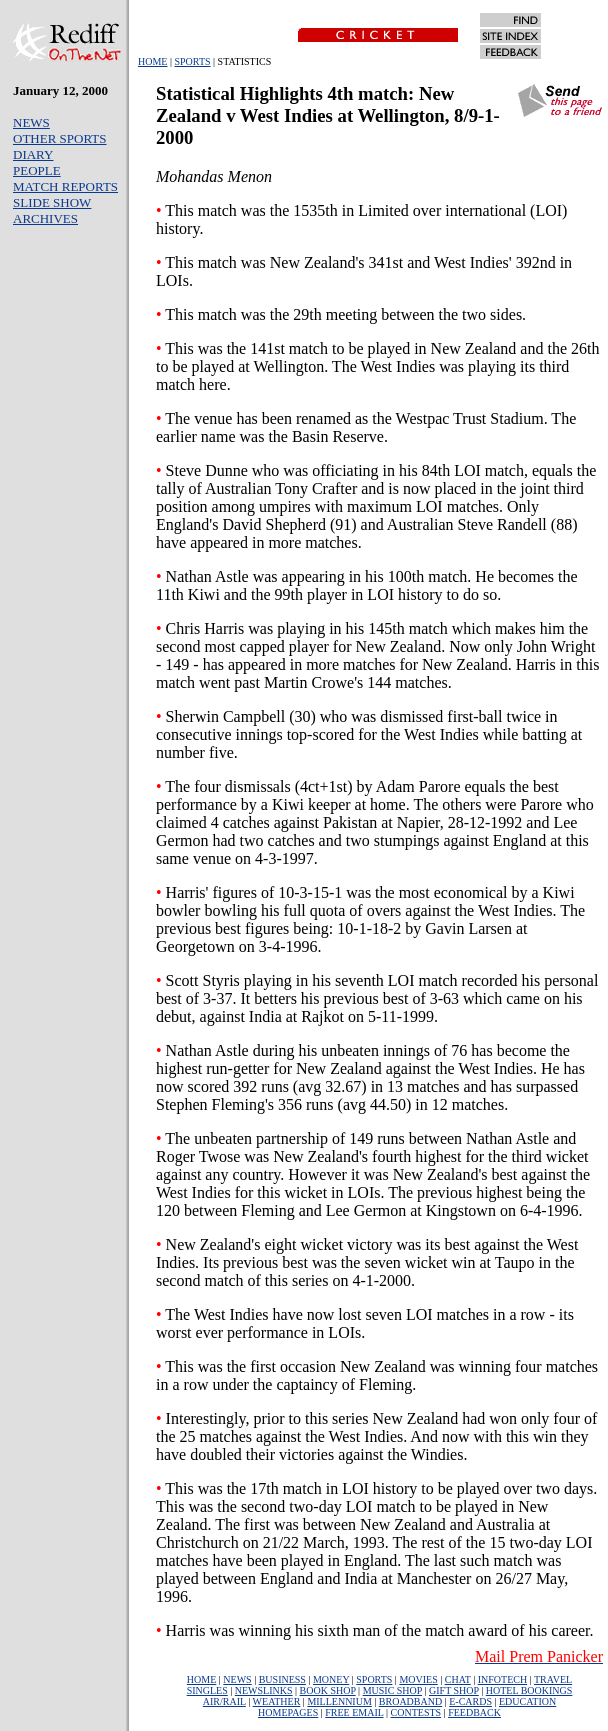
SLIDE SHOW (52, 202)
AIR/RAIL (224, 1701)
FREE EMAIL (354, 1712)
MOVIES (418, 1679)
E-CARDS (470, 1701)
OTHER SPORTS (60, 138)
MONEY (331, 1679)
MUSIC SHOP (392, 1690)
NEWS (31, 122)
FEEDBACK (474, 1712)
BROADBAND (410, 1701)
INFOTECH (502, 1679)
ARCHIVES (45, 218)
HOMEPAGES (288, 1712)
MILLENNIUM (339, 1701)
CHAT (458, 1679)
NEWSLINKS (264, 1690)
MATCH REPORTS (65, 186)
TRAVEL (553, 1679)
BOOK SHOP (328, 1690)
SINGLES (207, 1690)
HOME (152, 61)
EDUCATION (527, 1701)
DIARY (33, 154)
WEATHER (277, 1701)
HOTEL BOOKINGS (529, 1690)
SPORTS (192, 61)
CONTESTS (416, 1712)
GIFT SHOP (454, 1690)
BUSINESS (282, 1679)
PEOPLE (37, 170)
